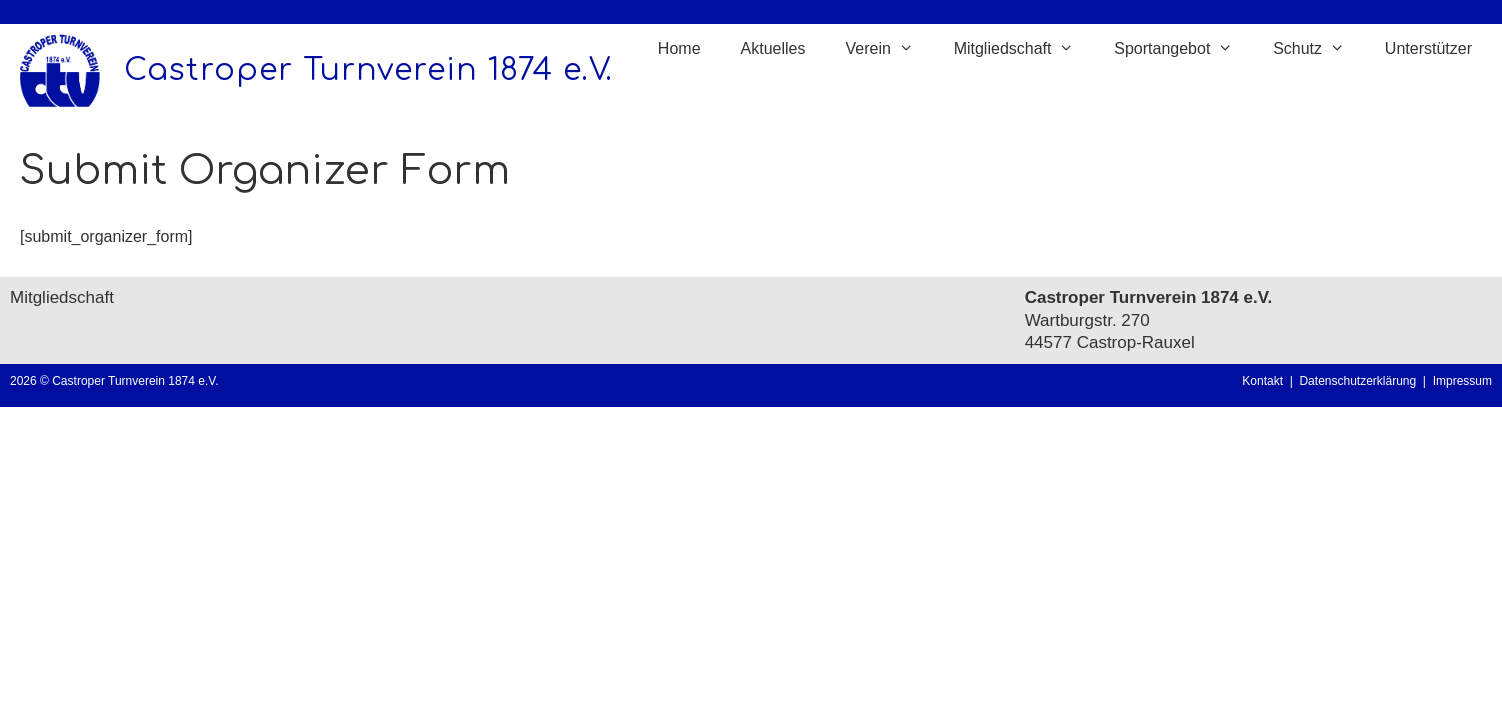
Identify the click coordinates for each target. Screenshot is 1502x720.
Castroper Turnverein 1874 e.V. (368, 70)
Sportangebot (1183, 49)
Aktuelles (773, 48)
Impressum (1462, 381)
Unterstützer (1428, 48)
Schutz (1319, 49)
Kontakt (1262, 381)
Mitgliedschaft (1024, 49)
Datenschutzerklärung (1360, 381)
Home (679, 48)
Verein (889, 49)
